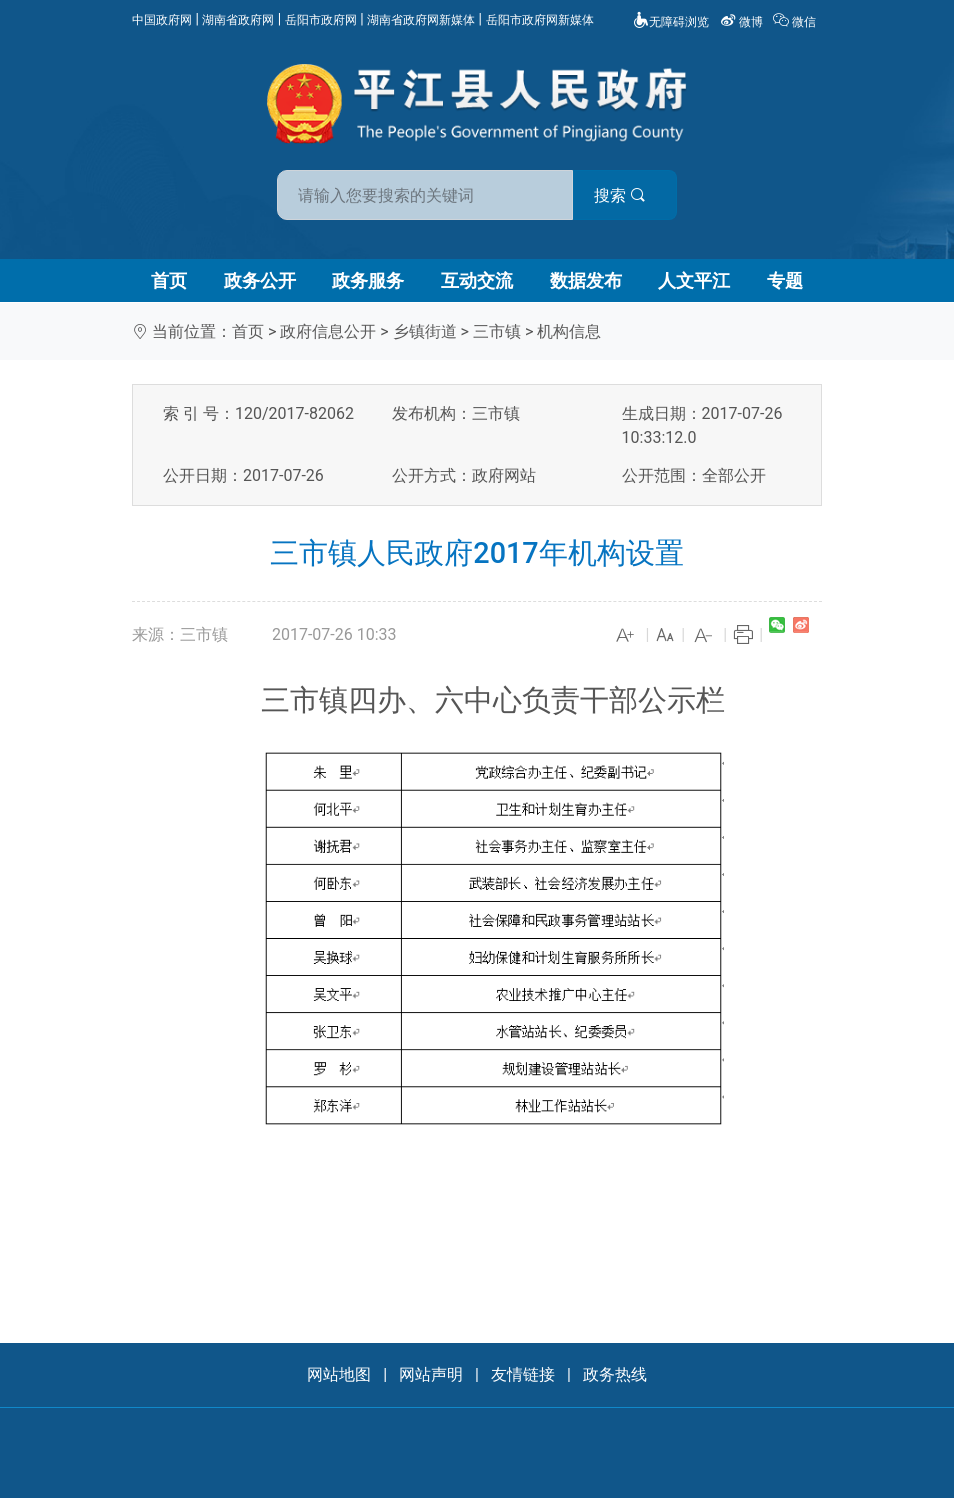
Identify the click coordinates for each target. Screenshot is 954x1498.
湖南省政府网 (238, 20)
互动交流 (477, 280)
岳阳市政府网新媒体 (540, 20)
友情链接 (523, 1374)
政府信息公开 (328, 331)
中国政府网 (162, 20)
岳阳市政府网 (321, 20)
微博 (743, 22)
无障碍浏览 (671, 22)
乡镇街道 (425, 331)
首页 (169, 280)
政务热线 (615, 1374)
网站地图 (339, 1374)
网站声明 (431, 1374)
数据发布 (586, 280)
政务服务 (368, 280)
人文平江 (694, 280)
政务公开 (260, 280)
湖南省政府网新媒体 (421, 20)
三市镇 (497, 331)
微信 (796, 22)
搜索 (620, 195)
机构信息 (569, 331)
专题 (785, 280)
